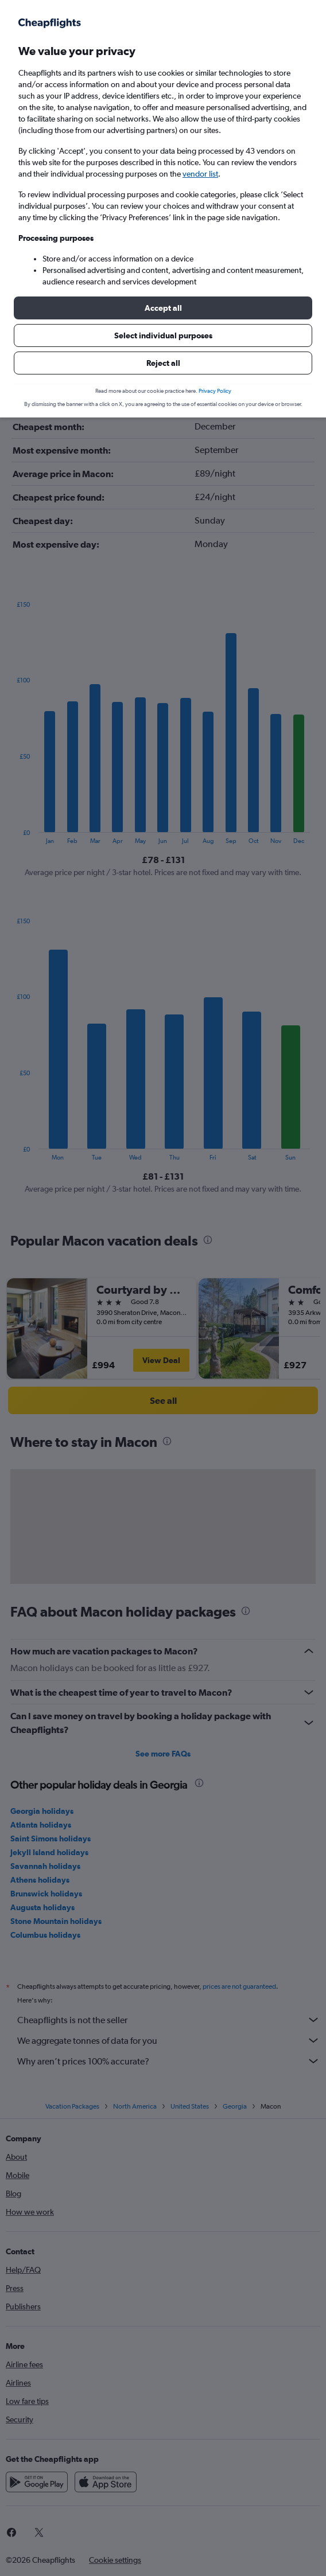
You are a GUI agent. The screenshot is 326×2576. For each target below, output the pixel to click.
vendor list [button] (200, 173)
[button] (163, 307)
